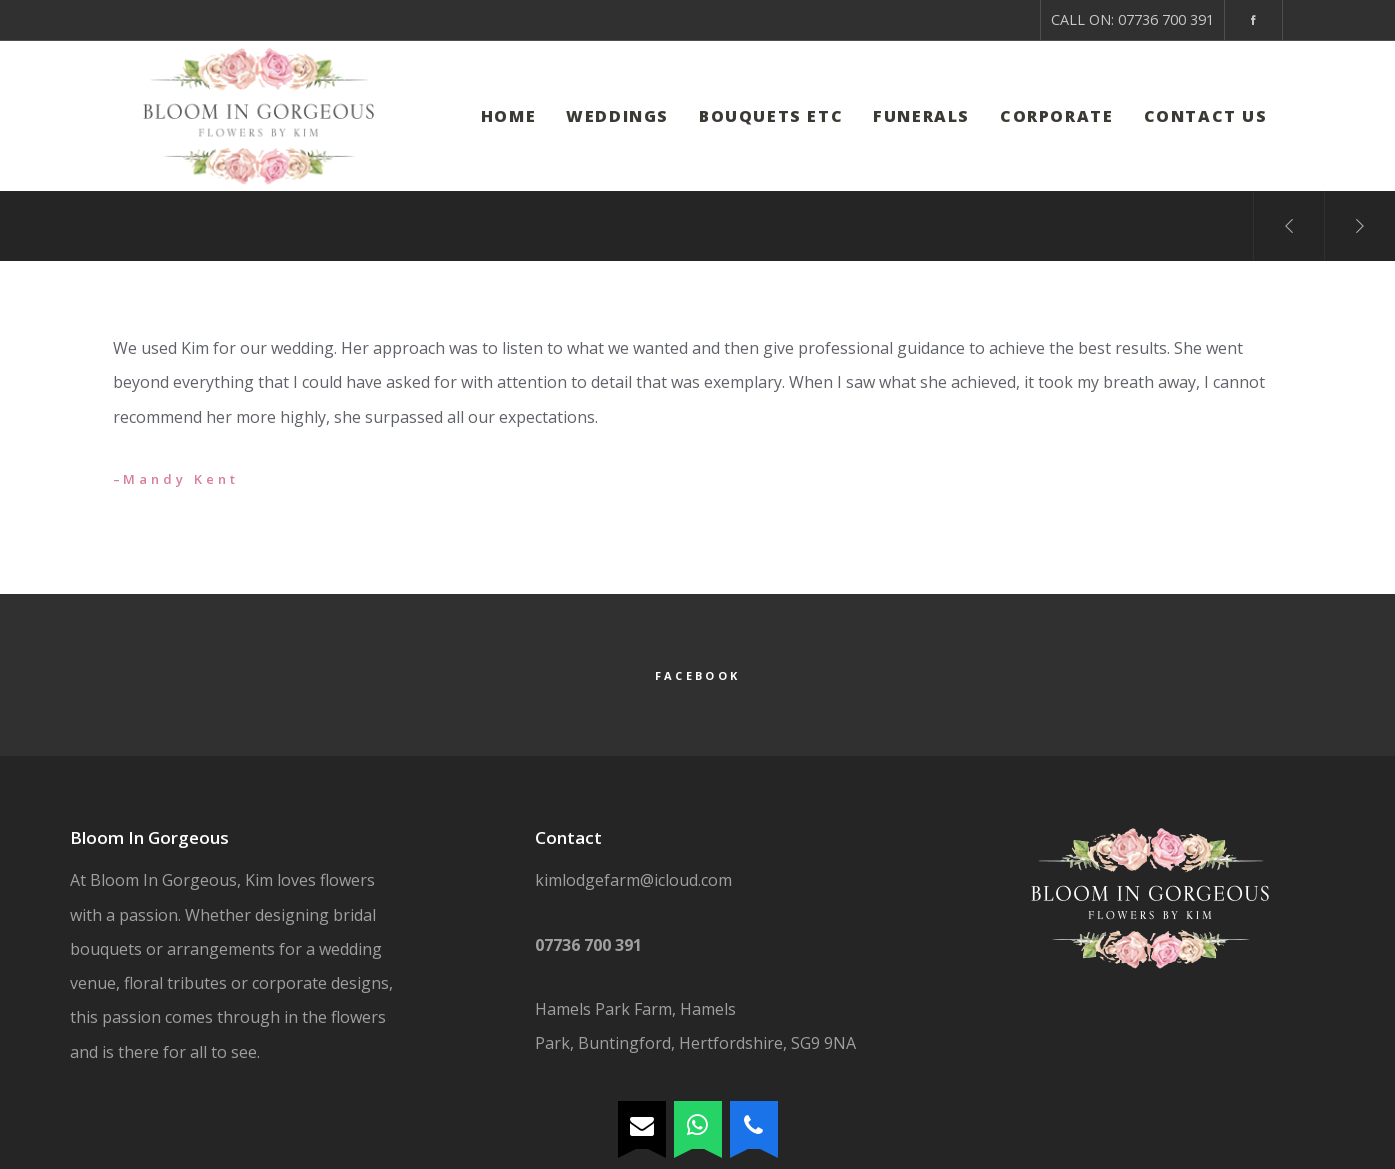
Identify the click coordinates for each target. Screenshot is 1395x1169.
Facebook (697, 675)
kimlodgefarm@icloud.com (633, 880)
